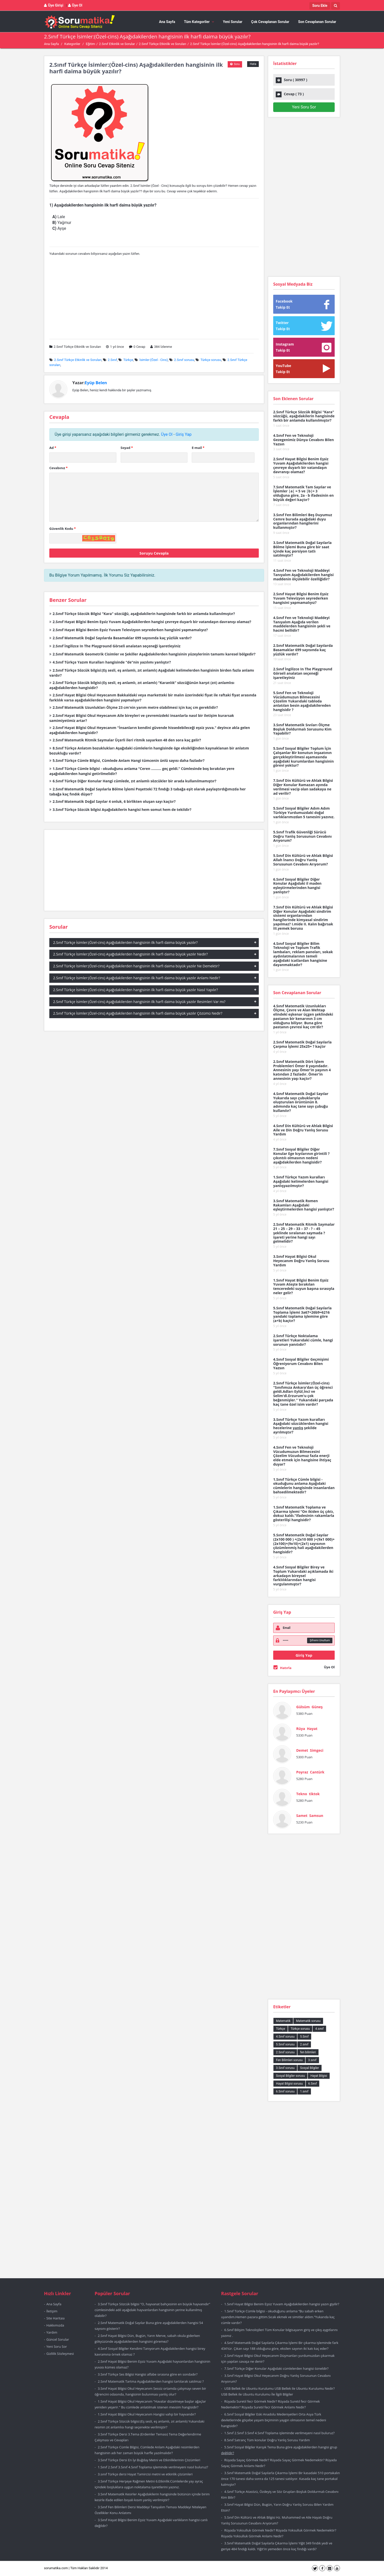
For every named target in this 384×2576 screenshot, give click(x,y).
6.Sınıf (312, 2083)
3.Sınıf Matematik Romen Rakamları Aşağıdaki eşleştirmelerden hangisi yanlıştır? (303, 1205)
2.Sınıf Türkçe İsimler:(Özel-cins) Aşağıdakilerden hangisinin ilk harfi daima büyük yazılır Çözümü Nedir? (137, 1013)
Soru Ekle (319, 6)
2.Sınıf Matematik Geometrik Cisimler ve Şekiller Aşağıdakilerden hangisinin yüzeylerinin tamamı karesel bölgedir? (152, 654)
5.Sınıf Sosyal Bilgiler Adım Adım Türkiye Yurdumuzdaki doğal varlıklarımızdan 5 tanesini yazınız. (303, 812)
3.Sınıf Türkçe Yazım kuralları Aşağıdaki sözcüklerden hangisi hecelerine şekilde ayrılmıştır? (300, 1425)
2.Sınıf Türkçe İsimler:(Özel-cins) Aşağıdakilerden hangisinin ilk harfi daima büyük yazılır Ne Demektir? (136, 966)
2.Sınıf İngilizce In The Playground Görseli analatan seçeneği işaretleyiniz (114, 646)
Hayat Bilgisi (318, 2076)
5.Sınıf (304, 2036)
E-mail (198, 447)
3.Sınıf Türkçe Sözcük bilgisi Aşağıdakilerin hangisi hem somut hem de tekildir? (120, 809)
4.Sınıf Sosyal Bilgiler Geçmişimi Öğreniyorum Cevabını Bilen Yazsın (301, 1363)
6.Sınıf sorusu (285, 2091)
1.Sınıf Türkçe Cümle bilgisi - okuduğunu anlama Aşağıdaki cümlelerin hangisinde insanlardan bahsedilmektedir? (304, 1485)
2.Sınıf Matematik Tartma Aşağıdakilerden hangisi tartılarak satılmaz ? (151, 2381)
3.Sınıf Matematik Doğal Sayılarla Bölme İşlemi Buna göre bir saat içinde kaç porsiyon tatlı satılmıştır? (302, 549)
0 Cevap (137, 347)
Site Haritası (55, 2318)
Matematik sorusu (308, 2021)
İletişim (51, 2311)
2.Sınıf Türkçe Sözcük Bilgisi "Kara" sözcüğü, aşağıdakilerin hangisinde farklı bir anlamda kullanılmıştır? (142, 613)
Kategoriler (72, 44)
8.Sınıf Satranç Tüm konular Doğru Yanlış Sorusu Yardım (267, 2440)
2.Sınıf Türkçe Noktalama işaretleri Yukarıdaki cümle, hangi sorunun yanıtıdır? (303, 1340)
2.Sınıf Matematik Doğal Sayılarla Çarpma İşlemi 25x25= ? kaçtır (302, 1044)
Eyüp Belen (96, 382)
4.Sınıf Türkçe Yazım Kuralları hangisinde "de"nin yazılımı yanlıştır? (110, 662)
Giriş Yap (183, 434)
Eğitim (90, 44)
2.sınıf (304, 2044)
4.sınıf (319, 2029)
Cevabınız (58, 468)
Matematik (283, 2021)
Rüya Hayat (306, 1728)
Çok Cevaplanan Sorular (270, 22)
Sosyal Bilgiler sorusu (290, 2076)
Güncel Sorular (57, 2339)
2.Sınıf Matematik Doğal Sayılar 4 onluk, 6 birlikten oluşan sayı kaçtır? (112, 801)
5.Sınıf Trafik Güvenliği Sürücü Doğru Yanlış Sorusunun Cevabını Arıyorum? (302, 836)
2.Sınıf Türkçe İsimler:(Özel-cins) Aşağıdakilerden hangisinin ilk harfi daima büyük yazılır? (254, 44)
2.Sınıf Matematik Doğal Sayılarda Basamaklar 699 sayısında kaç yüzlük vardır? (120, 637)
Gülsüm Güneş (309, 1706)
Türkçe (128, 360)
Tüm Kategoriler (199, 22)
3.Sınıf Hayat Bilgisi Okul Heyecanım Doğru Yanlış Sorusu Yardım (301, 1260)
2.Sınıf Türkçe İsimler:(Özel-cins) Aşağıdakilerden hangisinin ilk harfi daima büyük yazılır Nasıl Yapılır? (135, 989)
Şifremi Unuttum (320, 1640)
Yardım (51, 2332)
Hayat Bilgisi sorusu (289, 2083)
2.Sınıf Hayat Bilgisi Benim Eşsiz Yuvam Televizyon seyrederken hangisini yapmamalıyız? (128, 629)
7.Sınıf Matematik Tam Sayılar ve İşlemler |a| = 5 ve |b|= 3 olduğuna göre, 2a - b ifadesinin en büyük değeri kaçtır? (303, 493)
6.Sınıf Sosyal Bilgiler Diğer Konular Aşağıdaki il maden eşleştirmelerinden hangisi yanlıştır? (297, 885)
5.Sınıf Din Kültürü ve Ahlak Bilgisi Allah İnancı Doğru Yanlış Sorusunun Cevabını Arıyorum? (303, 860)
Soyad (127, 447)
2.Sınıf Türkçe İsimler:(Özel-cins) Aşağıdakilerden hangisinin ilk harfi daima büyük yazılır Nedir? (130, 954)
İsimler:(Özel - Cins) (153, 360)
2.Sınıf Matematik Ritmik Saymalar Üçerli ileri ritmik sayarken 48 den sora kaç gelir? (125, 740)
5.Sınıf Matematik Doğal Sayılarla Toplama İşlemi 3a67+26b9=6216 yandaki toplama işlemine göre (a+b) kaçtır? (302, 1314)
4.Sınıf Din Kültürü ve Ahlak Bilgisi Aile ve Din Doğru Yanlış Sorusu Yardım (303, 1130)
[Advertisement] (208, 117)
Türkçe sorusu (210, 360)
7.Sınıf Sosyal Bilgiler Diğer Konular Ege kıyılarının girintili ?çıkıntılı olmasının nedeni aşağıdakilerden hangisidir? (301, 1155)
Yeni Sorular (232, 22)
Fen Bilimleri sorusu (289, 2060)
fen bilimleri (308, 2052)
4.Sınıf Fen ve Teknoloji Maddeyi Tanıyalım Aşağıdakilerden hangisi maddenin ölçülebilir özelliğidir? (303, 574)
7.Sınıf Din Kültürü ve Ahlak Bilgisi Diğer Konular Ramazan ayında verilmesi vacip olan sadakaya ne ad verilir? (303, 786)
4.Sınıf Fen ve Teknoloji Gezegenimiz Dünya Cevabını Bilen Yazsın (303, 439)
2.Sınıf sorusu (184, 360)
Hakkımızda (55, 2325)
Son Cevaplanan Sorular (317, 22)
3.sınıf (312, 2060)
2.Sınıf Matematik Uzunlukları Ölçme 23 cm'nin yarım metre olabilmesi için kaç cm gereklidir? (133, 707)
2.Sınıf (112, 360)
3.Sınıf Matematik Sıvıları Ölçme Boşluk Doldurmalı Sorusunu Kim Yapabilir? (302, 729)
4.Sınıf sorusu (285, 2036)
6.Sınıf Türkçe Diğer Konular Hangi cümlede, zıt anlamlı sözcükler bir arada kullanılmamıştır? (132, 781)
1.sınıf (304, 2091)
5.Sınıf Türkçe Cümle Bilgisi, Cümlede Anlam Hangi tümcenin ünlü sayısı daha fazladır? (126, 760)
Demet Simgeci (309, 1750)
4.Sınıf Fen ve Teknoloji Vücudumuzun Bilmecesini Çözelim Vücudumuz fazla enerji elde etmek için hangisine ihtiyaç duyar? (302, 1456)
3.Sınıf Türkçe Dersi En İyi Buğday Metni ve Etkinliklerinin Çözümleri (149, 2460)
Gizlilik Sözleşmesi (60, 2353)
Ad (52, 447)
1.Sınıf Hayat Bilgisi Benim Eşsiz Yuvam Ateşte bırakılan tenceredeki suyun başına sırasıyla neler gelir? (303, 1286)
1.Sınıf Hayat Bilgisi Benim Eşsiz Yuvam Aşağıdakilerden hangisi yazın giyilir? (281, 2304)
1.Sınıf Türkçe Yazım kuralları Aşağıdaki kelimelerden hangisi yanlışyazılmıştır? (300, 1181)
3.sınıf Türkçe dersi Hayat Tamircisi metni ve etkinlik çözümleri (145, 2474)
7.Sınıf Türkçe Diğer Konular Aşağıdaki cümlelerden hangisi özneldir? (276, 2368)
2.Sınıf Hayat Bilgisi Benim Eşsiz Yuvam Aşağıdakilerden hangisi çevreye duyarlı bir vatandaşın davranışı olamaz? (150, 621)
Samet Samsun (309, 1815)
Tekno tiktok (308, 1793)
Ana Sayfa (167, 22)
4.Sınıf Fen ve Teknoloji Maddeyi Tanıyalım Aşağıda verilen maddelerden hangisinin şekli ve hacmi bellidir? (301, 624)
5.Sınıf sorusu (285, 2044)
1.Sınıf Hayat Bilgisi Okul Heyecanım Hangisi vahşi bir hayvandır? (147, 2414)
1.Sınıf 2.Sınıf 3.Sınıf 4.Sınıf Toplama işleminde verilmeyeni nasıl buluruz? (153, 2467)
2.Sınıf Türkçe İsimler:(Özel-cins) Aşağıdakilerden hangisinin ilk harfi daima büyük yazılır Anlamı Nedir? (136, 977)
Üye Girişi (53, 5)
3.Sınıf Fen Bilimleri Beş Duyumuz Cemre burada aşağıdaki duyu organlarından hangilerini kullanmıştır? (302, 521)
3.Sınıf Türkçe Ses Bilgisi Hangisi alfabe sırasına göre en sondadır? (148, 2374)
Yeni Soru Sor (304, 107)
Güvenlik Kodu (62, 528)
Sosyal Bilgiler (309, 2068)
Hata (253, 64)
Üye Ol (75, 5)
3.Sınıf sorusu (285, 2068)
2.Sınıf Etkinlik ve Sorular (117, 44)
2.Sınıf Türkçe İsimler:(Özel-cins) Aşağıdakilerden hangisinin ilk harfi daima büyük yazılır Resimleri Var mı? (139, 1001)
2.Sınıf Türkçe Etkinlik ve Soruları (162, 44)
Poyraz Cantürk (310, 1772)
